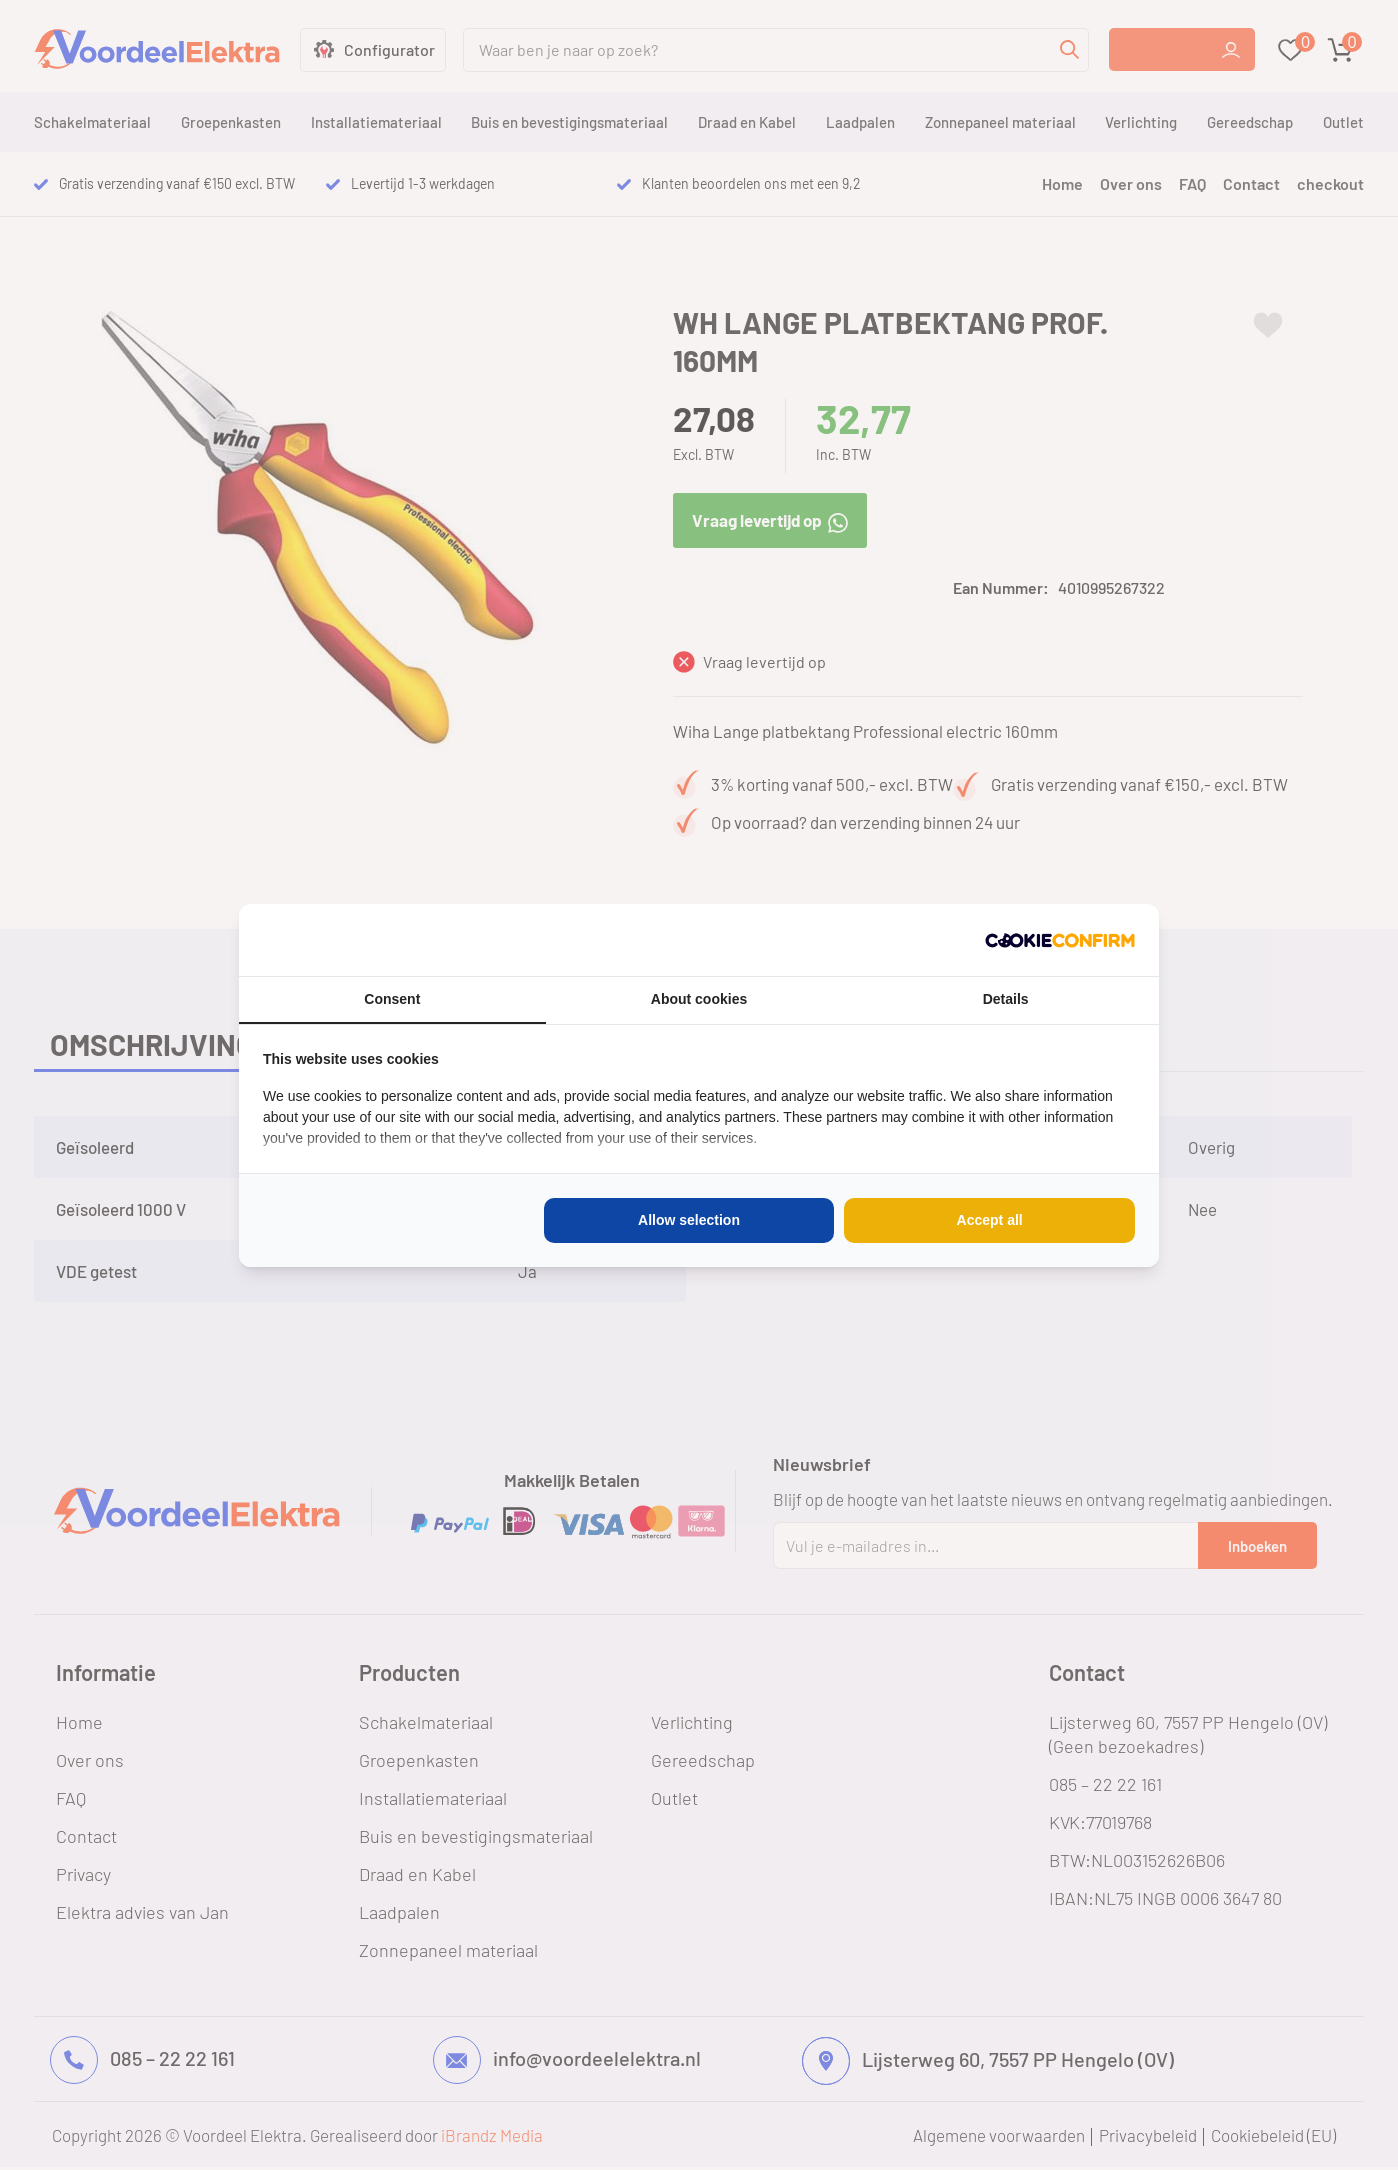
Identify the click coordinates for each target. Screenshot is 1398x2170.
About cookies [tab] (699, 999)
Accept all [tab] (990, 1220)
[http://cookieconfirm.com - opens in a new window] (1060, 940)
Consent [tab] (392, 999)
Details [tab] (1006, 999)
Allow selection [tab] (689, 1220)
